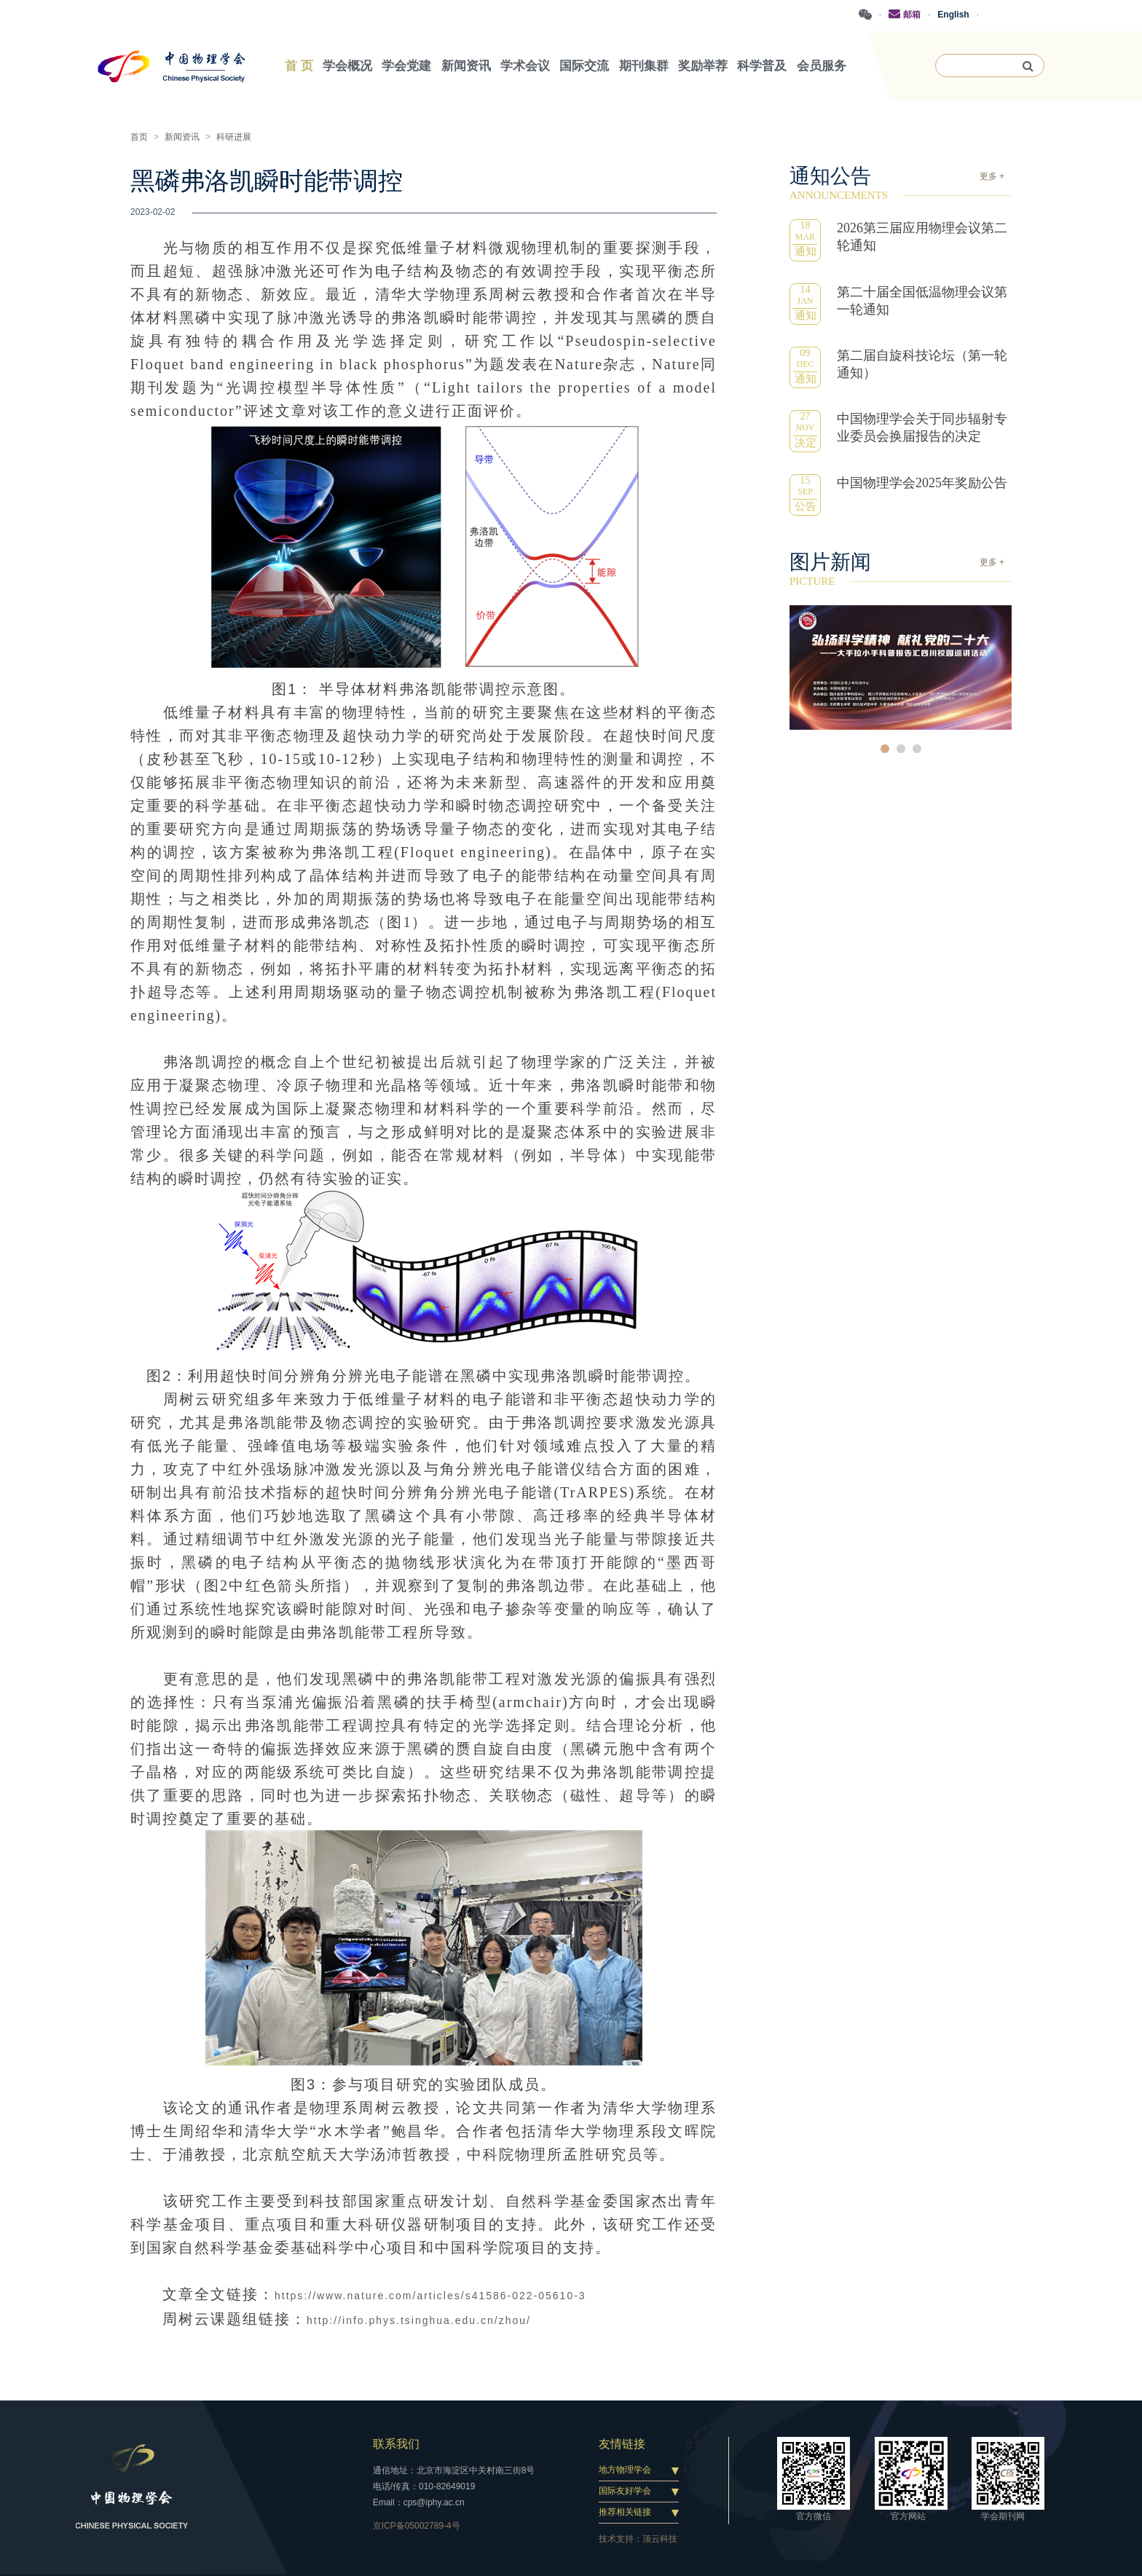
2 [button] (901, 748)
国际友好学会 (625, 2491)
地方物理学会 (625, 2470)
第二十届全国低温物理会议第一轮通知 (922, 301)
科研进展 (233, 137)
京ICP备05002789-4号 (416, 2526)
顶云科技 (659, 2539)
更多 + (992, 176)
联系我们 (396, 2444)
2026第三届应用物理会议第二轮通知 (922, 237)
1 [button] (885, 748)
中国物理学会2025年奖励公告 (922, 483)
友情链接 (622, 2444)
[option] (900, 667)
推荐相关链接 (625, 2512)
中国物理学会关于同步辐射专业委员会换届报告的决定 (922, 427)
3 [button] (917, 748)
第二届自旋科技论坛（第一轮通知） (922, 364)
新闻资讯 (182, 137)
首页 (139, 137)
